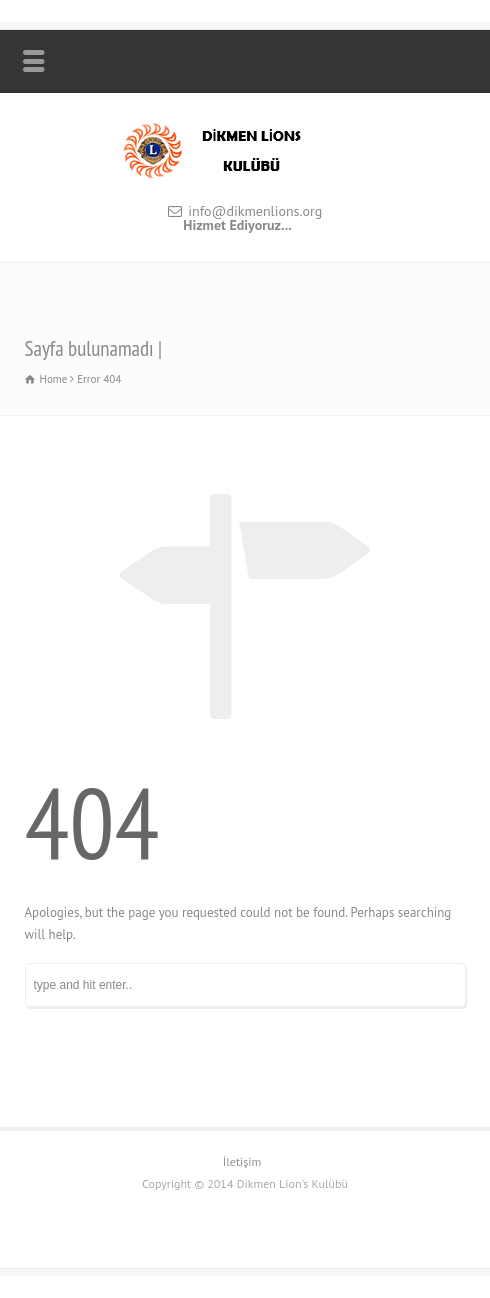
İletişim (242, 1161)
